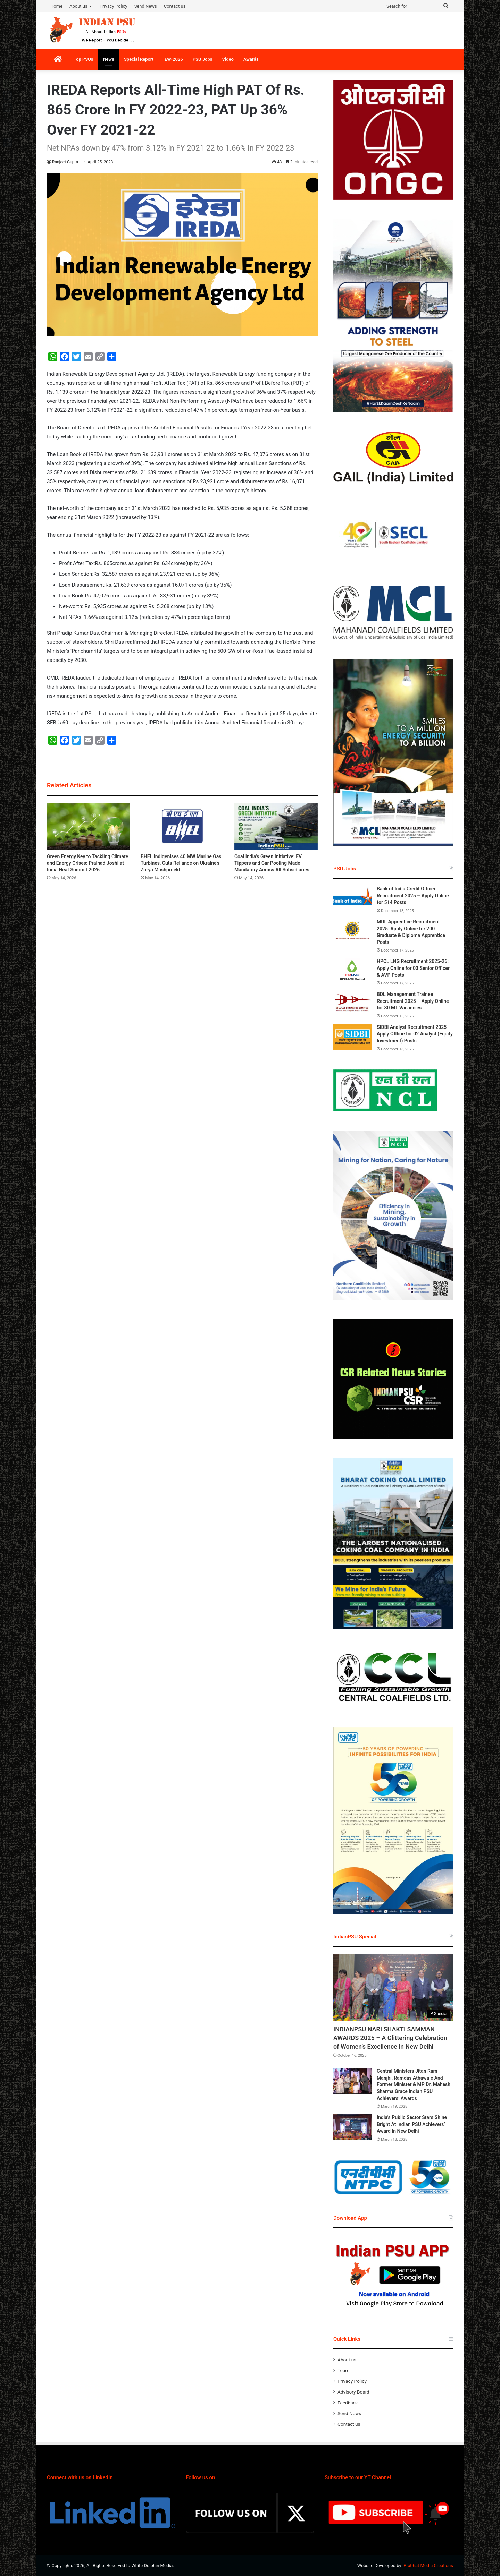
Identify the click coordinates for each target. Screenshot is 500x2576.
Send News (145, 6)
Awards (251, 59)
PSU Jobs (202, 59)
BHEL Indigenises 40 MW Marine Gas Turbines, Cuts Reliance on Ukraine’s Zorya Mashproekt (181, 863)
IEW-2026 (173, 59)
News (108, 59)
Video (228, 59)
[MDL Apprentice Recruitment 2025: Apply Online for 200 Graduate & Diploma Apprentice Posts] (352, 932)
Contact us (175, 6)
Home (56, 6)
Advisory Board (353, 2392)
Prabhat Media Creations (428, 2565)
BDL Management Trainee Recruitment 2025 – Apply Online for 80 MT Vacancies (413, 1000)
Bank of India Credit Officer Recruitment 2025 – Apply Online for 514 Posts (413, 895)
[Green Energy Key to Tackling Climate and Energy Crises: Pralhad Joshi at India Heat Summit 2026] (88, 826)
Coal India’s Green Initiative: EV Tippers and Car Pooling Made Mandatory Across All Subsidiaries (271, 863)
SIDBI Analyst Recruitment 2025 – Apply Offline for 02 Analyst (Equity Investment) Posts (415, 1033)
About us (78, 6)
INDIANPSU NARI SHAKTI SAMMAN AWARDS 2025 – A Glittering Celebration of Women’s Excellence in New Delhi (390, 2037)
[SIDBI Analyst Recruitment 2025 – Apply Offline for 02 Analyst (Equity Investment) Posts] (352, 1037)
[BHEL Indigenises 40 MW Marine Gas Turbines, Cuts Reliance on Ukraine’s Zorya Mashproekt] (182, 826)
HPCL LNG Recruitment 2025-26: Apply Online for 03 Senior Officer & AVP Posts (413, 968)
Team (343, 2370)
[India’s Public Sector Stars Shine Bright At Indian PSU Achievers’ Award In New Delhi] (352, 2127)
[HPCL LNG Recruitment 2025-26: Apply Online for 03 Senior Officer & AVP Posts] (352, 971)
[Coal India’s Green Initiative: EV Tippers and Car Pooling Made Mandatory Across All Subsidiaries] (276, 826)
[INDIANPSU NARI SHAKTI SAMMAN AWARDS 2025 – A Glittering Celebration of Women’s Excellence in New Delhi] (393, 1987)
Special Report (138, 59)
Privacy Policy (113, 6)
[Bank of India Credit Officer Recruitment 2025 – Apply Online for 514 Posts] (352, 899)
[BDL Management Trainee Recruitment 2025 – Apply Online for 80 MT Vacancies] (352, 1004)
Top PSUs (83, 59)
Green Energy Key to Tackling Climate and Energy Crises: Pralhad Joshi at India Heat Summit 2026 (87, 863)
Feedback (348, 2402)
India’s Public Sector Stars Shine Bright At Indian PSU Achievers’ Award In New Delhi (412, 2124)
